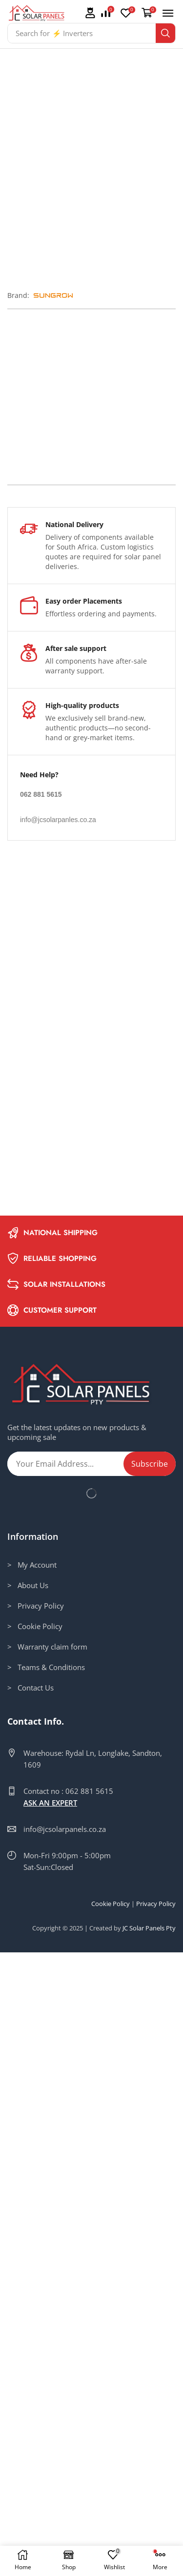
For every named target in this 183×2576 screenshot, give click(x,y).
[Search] (165, 33)
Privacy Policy (156, 2527)
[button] (89, 13)
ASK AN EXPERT (50, 2426)
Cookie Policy (110, 2527)
